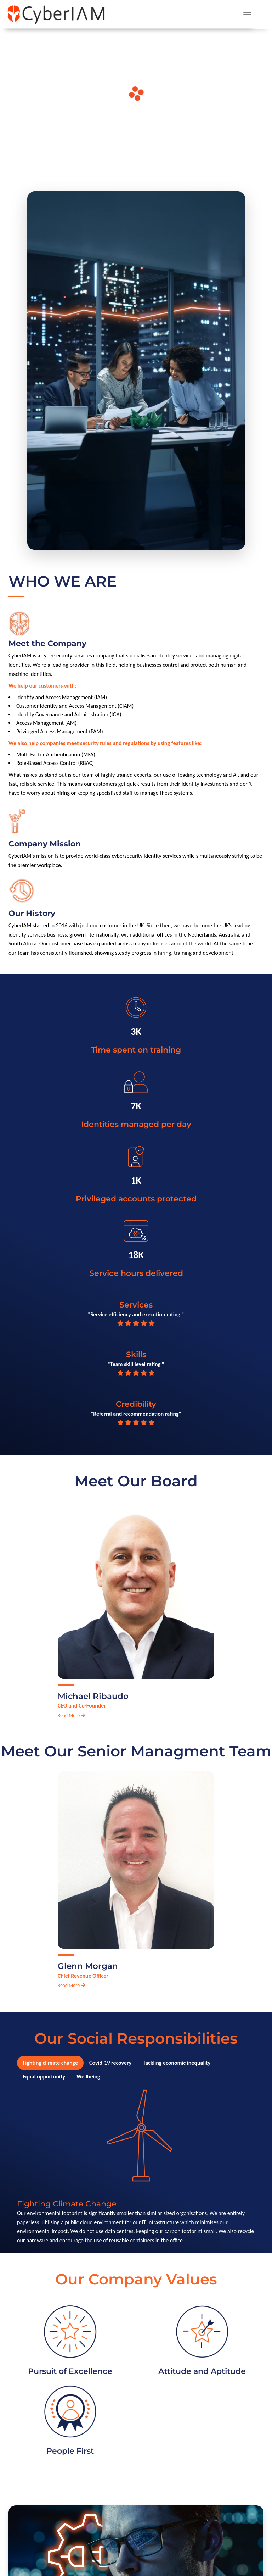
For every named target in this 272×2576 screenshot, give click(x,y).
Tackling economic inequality (176, 2062)
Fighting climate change (50, 2062)
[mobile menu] (247, 14)
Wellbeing (88, 2076)
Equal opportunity (44, 2076)
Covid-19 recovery (110, 2062)
